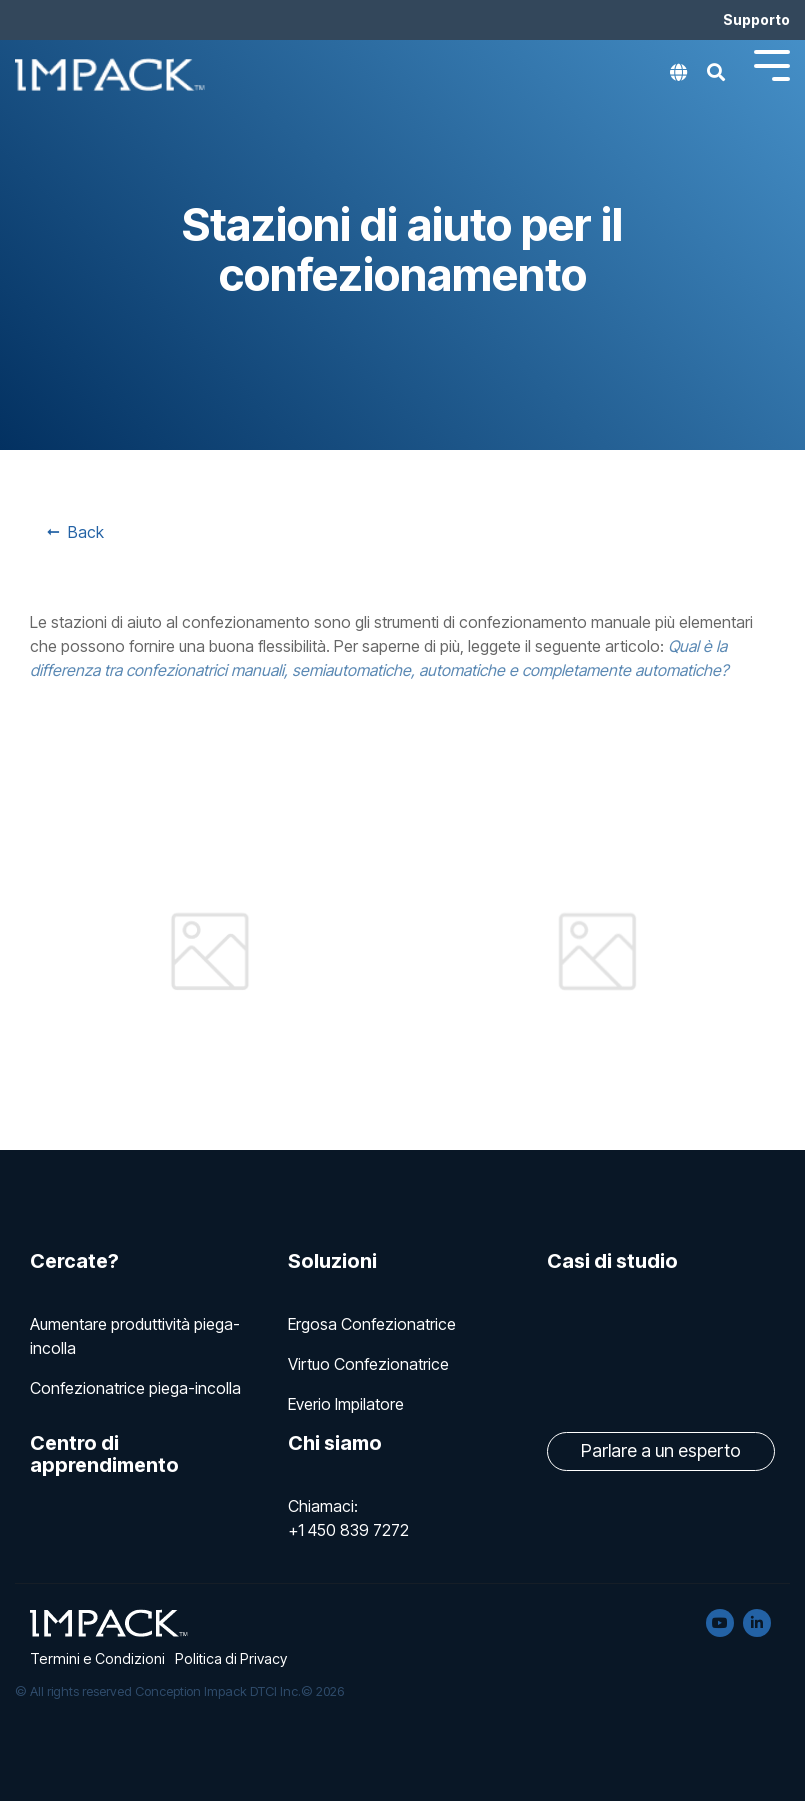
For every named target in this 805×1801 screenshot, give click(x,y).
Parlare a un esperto (661, 1450)
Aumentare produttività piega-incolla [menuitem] (135, 1336)
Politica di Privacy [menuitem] (231, 1658)
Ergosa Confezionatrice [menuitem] (372, 1324)
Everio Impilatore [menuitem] (346, 1404)
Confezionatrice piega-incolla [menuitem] (135, 1388)
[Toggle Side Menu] (772, 63)
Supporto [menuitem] (756, 19)
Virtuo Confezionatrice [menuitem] (368, 1364)
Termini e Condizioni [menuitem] (97, 1658)
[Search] (716, 78)
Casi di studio (612, 1261)
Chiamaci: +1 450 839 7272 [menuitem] (348, 1518)
